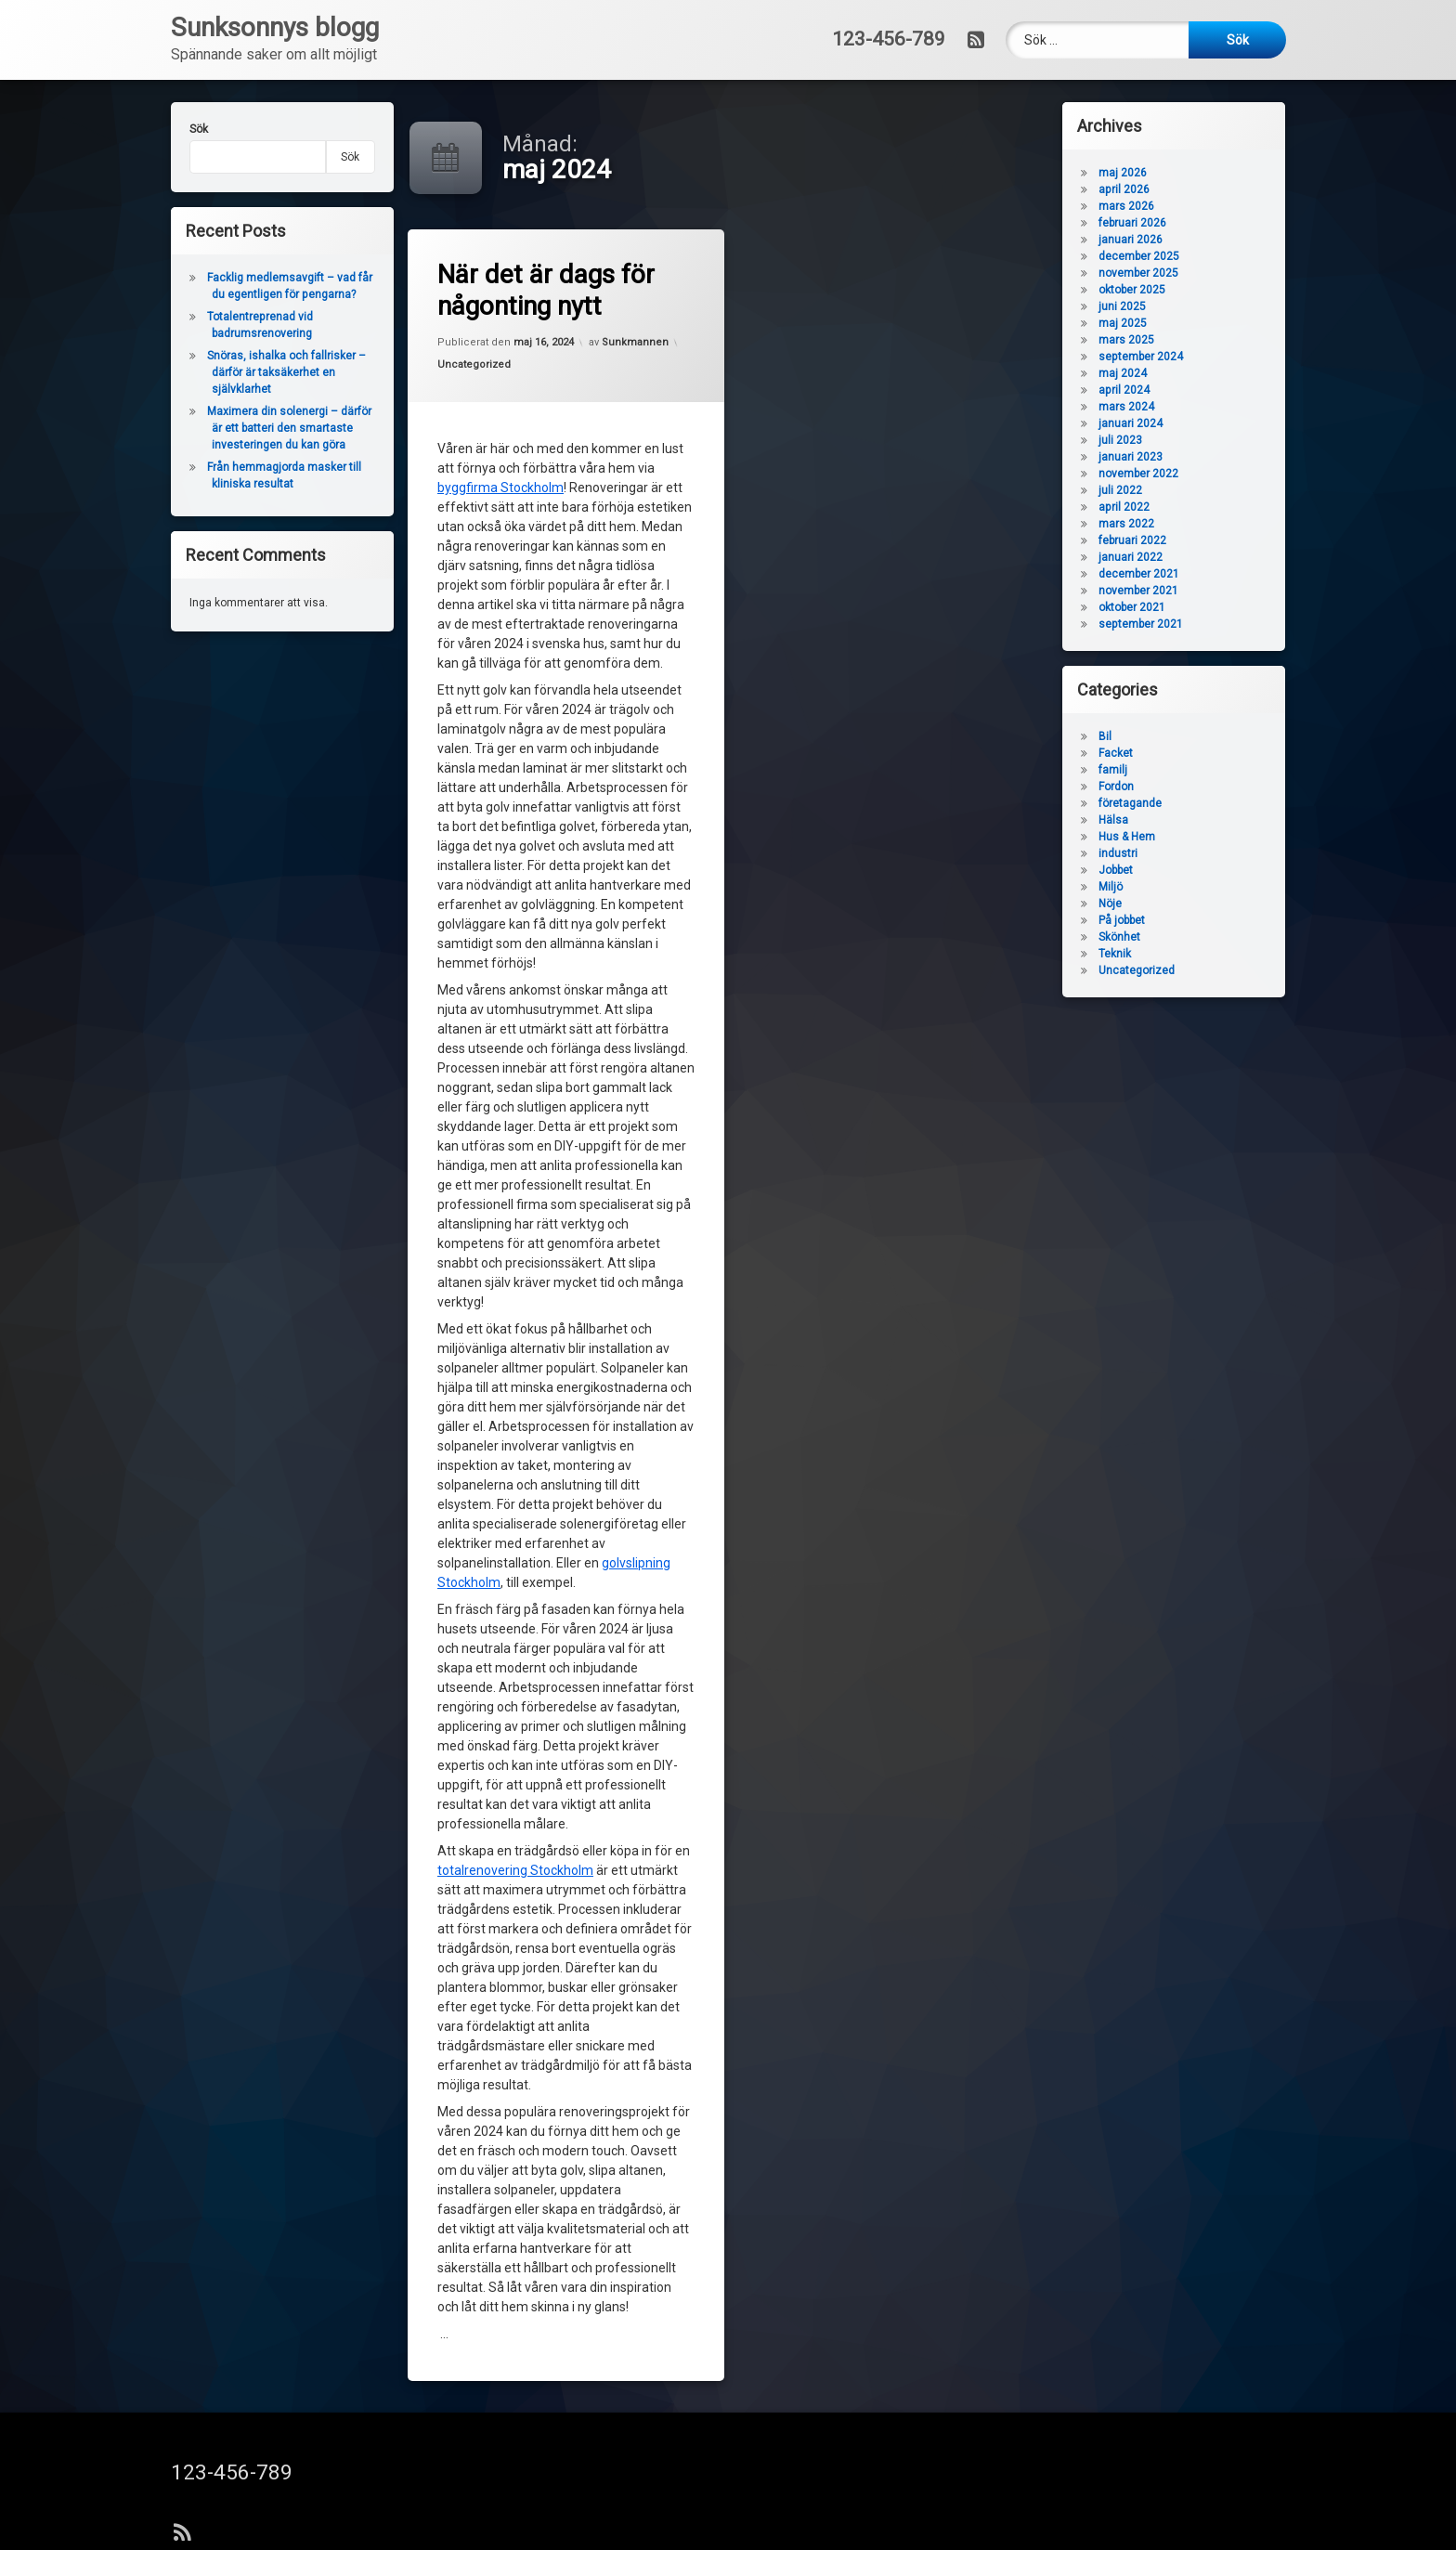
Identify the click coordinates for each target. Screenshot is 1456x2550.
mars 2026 (1126, 206)
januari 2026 (1130, 239)
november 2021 (1138, 590)
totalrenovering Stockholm (515, 1870)
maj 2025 (1122, 323)
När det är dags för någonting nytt (546, 290)
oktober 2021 (1131, 607)
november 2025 (1138, 273)
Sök (198, 129)
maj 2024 (1122, 373)
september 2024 (1140, 356)
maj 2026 (1122, 172)
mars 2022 (1126, 523)
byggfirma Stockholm (500, 487)
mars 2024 (1126, 406)
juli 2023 (1120, 440)
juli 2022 (1120, 490)
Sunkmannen (635, 342)
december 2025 (1138, 256)
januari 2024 (1130, 423)
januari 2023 (1130, 456)
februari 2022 (1132, 540)
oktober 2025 (1131, 289)
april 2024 (1124, 390)
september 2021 (1140, 624)
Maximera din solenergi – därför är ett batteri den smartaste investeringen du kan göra (289, 428)
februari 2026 (1132, 222)
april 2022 (1124, 507)
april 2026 (1124, 189)
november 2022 (1138, 473)
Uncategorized (474, 364)
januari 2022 (1130, 557)
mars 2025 (1126, 339)
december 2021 (1138, 573)
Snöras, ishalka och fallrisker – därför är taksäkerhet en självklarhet (286, 372)
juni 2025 (1122, 306)
